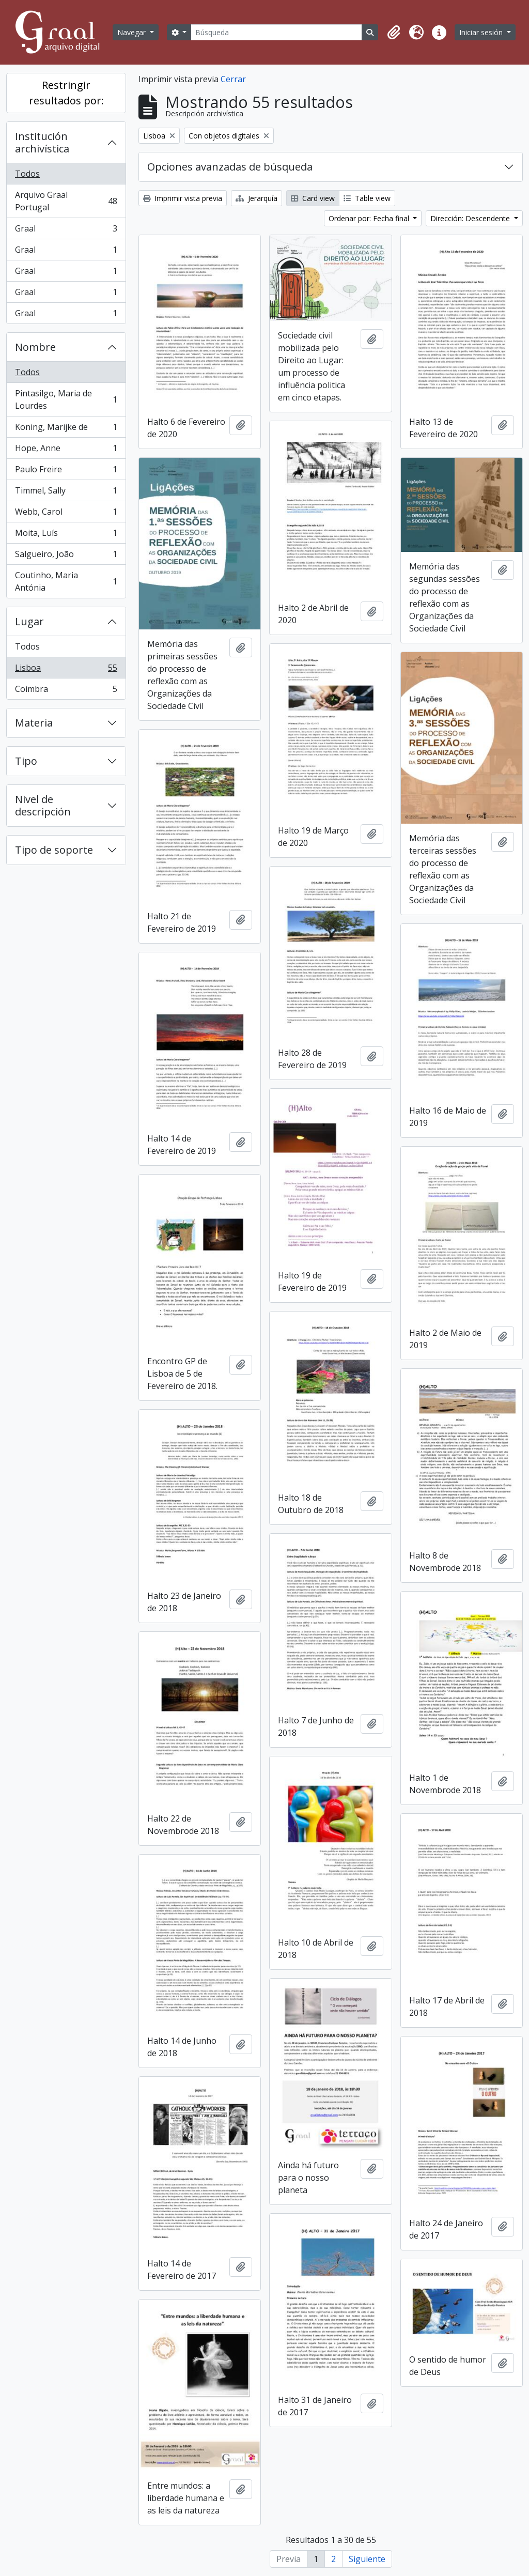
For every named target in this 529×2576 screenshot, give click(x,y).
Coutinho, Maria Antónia (65, 581)
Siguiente (367, 2559)
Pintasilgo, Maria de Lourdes (65, 399)
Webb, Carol (65, 513)
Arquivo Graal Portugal (65, 201)
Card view (313, 198)
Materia (34, 723)
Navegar (132, 32)
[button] (393, 32)
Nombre (35, 347)
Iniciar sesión (482, 32)
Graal (65, 230)
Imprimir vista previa (182, 198)
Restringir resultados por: (66, 92)
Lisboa (65, 669)
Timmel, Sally (65, 492)
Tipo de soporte (54, 850)
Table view (367, 198)
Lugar (29, 621)
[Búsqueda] (276, 32)
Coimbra (65, 691)
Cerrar (233, 79)
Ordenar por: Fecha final (370, 218)
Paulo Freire (65, 471)
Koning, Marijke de (65, 429)
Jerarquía (256, 198)
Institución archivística (42, 142)
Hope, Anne (65, 450)
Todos (27, 173)
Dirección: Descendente (471, 218)
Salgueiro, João (65, 556)
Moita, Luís (65, 535)
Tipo (26, 761)
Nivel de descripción (43, 805)
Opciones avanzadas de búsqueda (230, 167)
